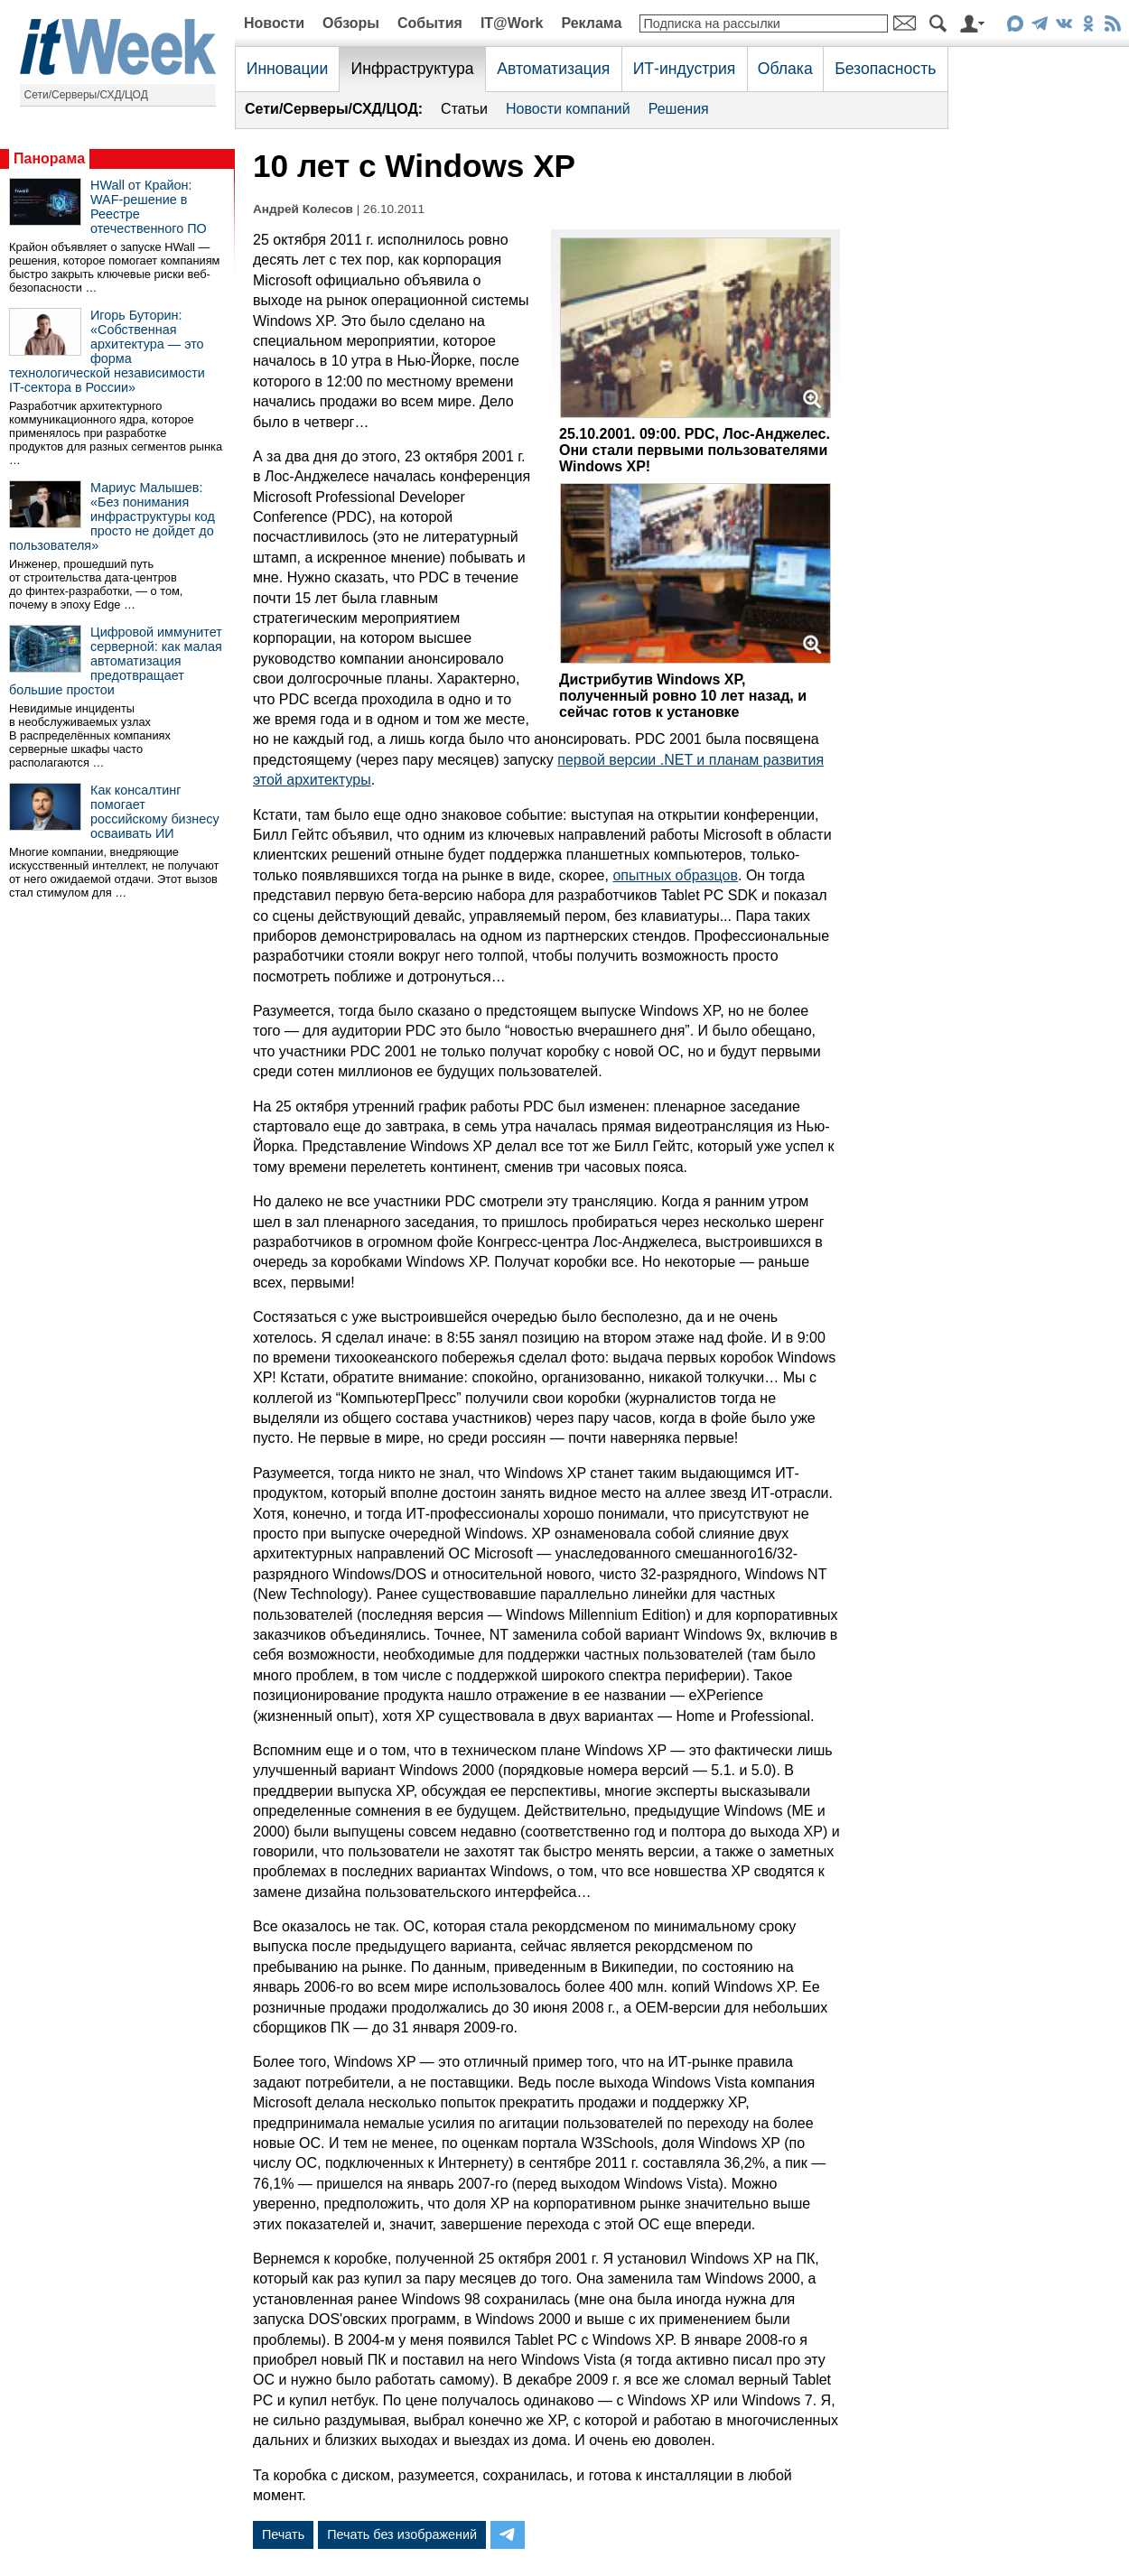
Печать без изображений (402, 2534)
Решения (678, 108)
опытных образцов (675, 875)
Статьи (464, 108)
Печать (283, 2534)
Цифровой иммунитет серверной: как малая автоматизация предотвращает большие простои (115, 661)
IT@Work (512, 23)
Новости (274, 23)
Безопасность (885, 69)
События (429, 23)
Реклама (591, 23)
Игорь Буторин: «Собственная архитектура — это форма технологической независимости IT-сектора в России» (107, 351)
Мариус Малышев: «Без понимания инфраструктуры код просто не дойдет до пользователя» (112, 516)
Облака (785, 69)
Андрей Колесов (303, 209)
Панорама (49, 158)
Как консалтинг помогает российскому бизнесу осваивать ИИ (154, 812)
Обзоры (350, 23)
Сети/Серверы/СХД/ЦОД (86, 94)
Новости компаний (568, 108)
